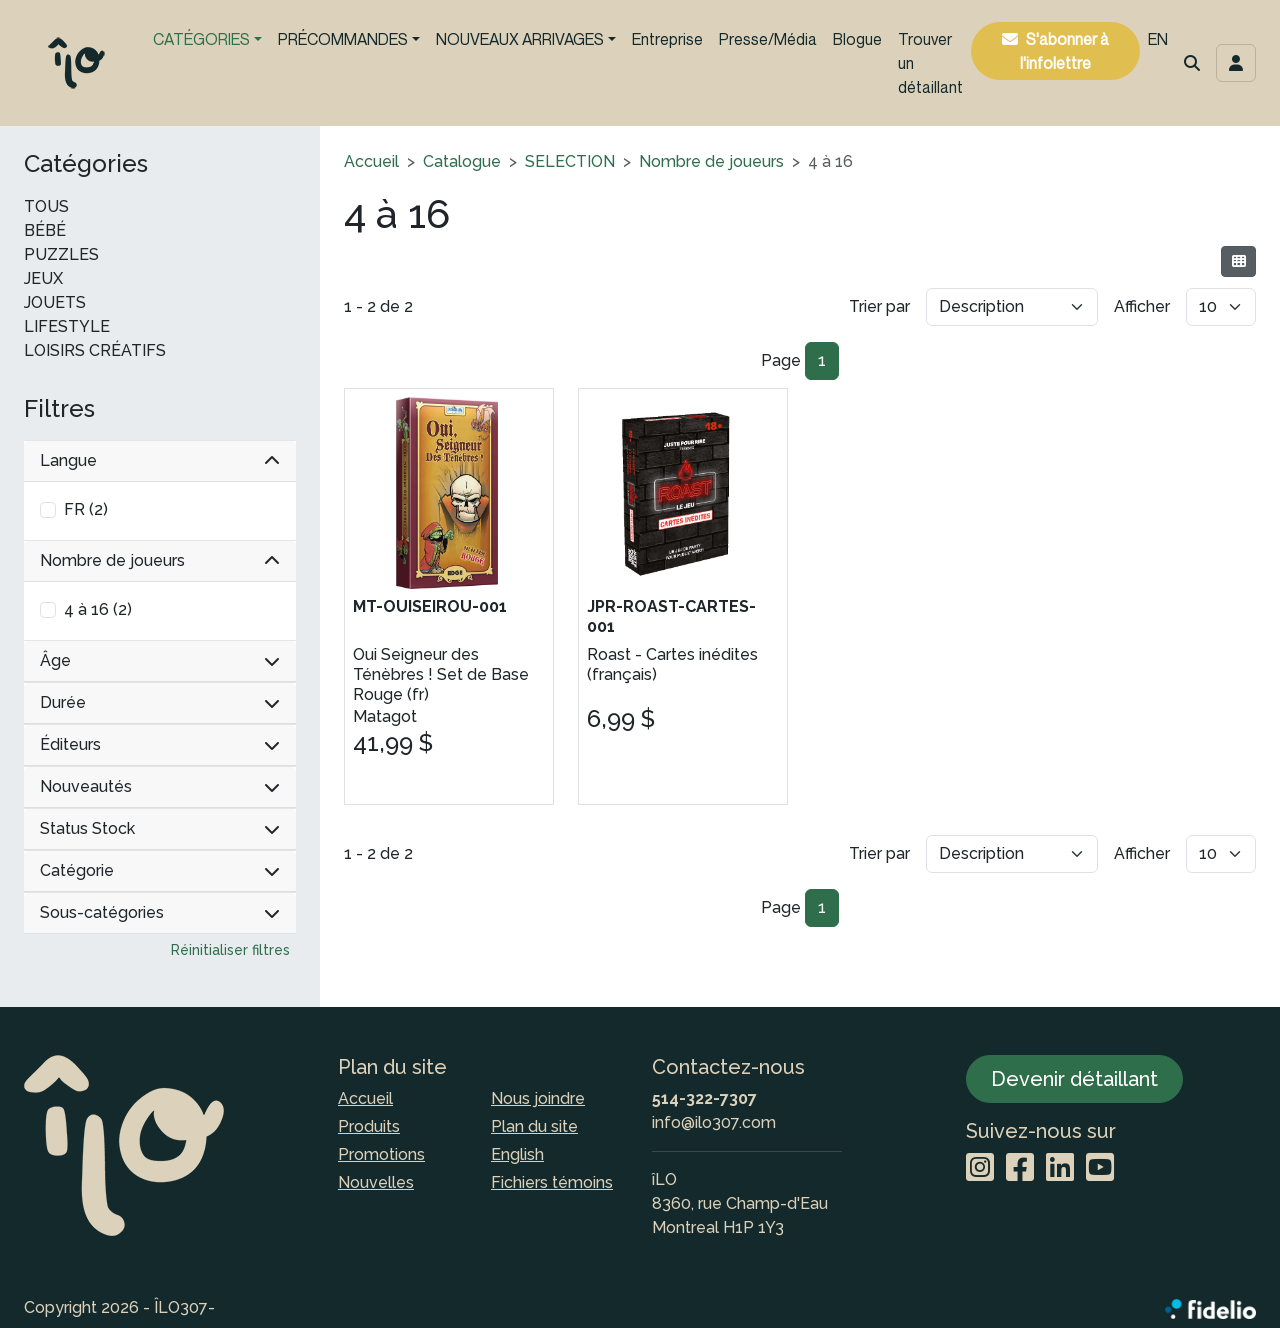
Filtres (59, 409)
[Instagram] (980, 1168)
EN (1158, 39)
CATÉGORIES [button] (201, 39)
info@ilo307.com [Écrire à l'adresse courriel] (714, 1122)
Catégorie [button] (160, 870)
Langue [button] (160, 460)
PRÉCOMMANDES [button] (343, 39)
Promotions (381, 1154)
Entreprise (667, 39)
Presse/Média (768, 39)
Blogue (857, 39)
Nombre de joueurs (711, 161)
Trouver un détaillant (930, 63)
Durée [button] (160, 702)
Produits (369, 1126)
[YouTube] (1100, 1168)
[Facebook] (1020, 1168)
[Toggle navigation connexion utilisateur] (1236, 63)
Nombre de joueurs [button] (160, 560)
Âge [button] (160, 660)
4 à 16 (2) (98, 609)
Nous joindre (538, 1098)
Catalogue (462, 161)
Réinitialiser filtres (230, 950)
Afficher (1142, 306)
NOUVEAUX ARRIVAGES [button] (520, 39)
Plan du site (534, 1126)
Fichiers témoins (552, 1182)
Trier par (879, 306)
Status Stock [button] (160, 828)
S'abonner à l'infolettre (1064, 51)
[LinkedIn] (1060, 1168)
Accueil (371, 161)
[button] (1192, 63)
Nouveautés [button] (160, 786)
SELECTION (570, 161)
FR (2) (86, 509)
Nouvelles (376, 1182)
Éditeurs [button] (160, 744)
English (517, 1154)
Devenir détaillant (1074, 1079)
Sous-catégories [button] (160, 912)
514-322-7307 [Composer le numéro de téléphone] (704, 1098)
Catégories (86, 164)
